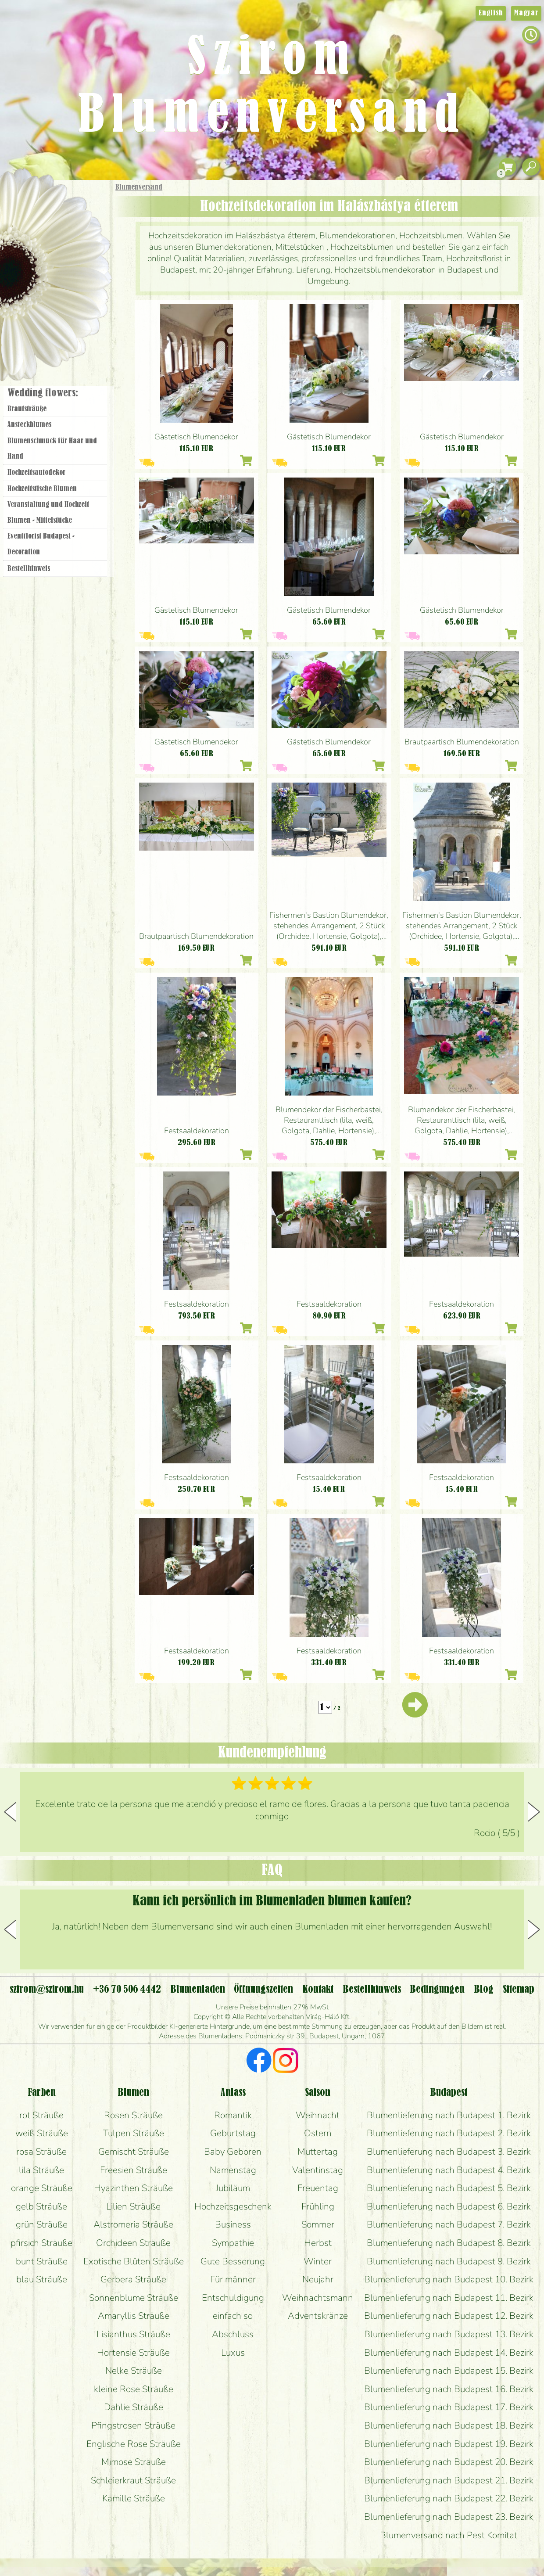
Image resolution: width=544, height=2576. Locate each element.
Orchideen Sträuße (133, 2243)
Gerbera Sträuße (133, 2279)
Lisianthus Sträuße (133, 2334)
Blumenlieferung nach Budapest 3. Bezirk (449, 2151)
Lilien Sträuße (133, 2206)
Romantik (233, 2115)
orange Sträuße (41, 2188)
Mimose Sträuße (133, 2462)
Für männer (233, 2279)
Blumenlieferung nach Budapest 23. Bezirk (448, 2517)
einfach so (233, 2316)
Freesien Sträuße (133, 2170)
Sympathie (233, 2243)
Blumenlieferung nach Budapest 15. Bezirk (448, 2370)
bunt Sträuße (42, 2261)
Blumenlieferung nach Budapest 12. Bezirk (448, 2316)
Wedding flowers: (42, 393)
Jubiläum (233, 2188)
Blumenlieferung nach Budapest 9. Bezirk (449, 2261)
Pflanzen (77, 252)
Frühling (317, 2206)
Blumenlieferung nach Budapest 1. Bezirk (449, 2115)
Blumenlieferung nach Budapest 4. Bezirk (449, 2170)
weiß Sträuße (41, 2133)
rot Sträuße (41, 2115)
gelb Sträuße (41, 2206)
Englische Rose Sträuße (133, 2444)
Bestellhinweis (28, 568)
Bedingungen (437, 1989)
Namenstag (233, 2170)
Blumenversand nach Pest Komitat (448, 2535)
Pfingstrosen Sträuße (133, 2425)
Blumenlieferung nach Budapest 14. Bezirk (448, 2352)
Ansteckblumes (29, 424)
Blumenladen (59, 332)
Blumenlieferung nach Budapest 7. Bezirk (449, 2224)
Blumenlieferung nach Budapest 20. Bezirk (448, 2462)
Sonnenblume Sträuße (133, 2298)
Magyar (526, 13)
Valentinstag (317, 2170)
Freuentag (317, 2188)
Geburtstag (233, 2133)
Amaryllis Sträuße (133, 2316)
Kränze (66, 300)
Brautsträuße (27, 409)
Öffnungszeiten (263, 1989)
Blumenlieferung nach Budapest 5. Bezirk (449, 2188)
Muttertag (317, 2151)
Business (233, 2224)
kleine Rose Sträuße (133, 2389)
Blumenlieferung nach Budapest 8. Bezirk (449, 2243)
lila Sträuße (41, 2170)
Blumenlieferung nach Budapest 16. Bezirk (448, 2389)
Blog (484, 1989)
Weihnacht (318, 2115)
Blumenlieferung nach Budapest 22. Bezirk (448, 2498)
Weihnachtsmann (317, 2298)
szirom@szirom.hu (47, 1989)
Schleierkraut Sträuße (133, 2480)
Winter (318, 2261)
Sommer (317, 2224)
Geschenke (46, 206)
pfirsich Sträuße (41, 2243)
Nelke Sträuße (133, 2370)
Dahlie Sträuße (133, 2407)
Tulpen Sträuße (133, 2133)
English (491, 13)
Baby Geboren (232, 2151)
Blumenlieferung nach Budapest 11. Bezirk (448, 2298)
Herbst (318, 2243)
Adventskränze (318, 2316)
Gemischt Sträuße (133, 2151)
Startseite (26, 199)
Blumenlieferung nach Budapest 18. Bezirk (448, 2425)
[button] (534, 1812)
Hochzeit (80, 277)
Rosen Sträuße (133, 2115)
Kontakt (317, 1989)
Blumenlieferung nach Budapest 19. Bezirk (448, 2444)
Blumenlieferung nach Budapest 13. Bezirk (448, 2334)
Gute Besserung (232, 2261)
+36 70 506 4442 (127, 1989)
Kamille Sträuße (133, 2498)
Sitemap (518, 1989)
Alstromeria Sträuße (133, 2224)
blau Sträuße (41, 2279)
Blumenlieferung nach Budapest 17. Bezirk (448, 2407)
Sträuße (64, 229)
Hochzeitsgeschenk (233, 2206)
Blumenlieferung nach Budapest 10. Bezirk (448, 2279)
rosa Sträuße (41, 2151)
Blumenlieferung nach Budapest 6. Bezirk (449, 2206)
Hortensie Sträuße (133, 2352)
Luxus (233, 2352)
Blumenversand (138, 187)
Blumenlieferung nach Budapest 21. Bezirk (448, 2480)
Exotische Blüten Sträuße (133, 2261)
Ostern (318, 2133)
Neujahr (317, 2279)
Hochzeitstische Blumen (42, 488)
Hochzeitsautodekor (36, 472)
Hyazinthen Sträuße (133, 2188)
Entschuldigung (233, 2298)
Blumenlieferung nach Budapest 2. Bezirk (449, 2133)
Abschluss (233, 2334)
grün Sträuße (42, 2224)
